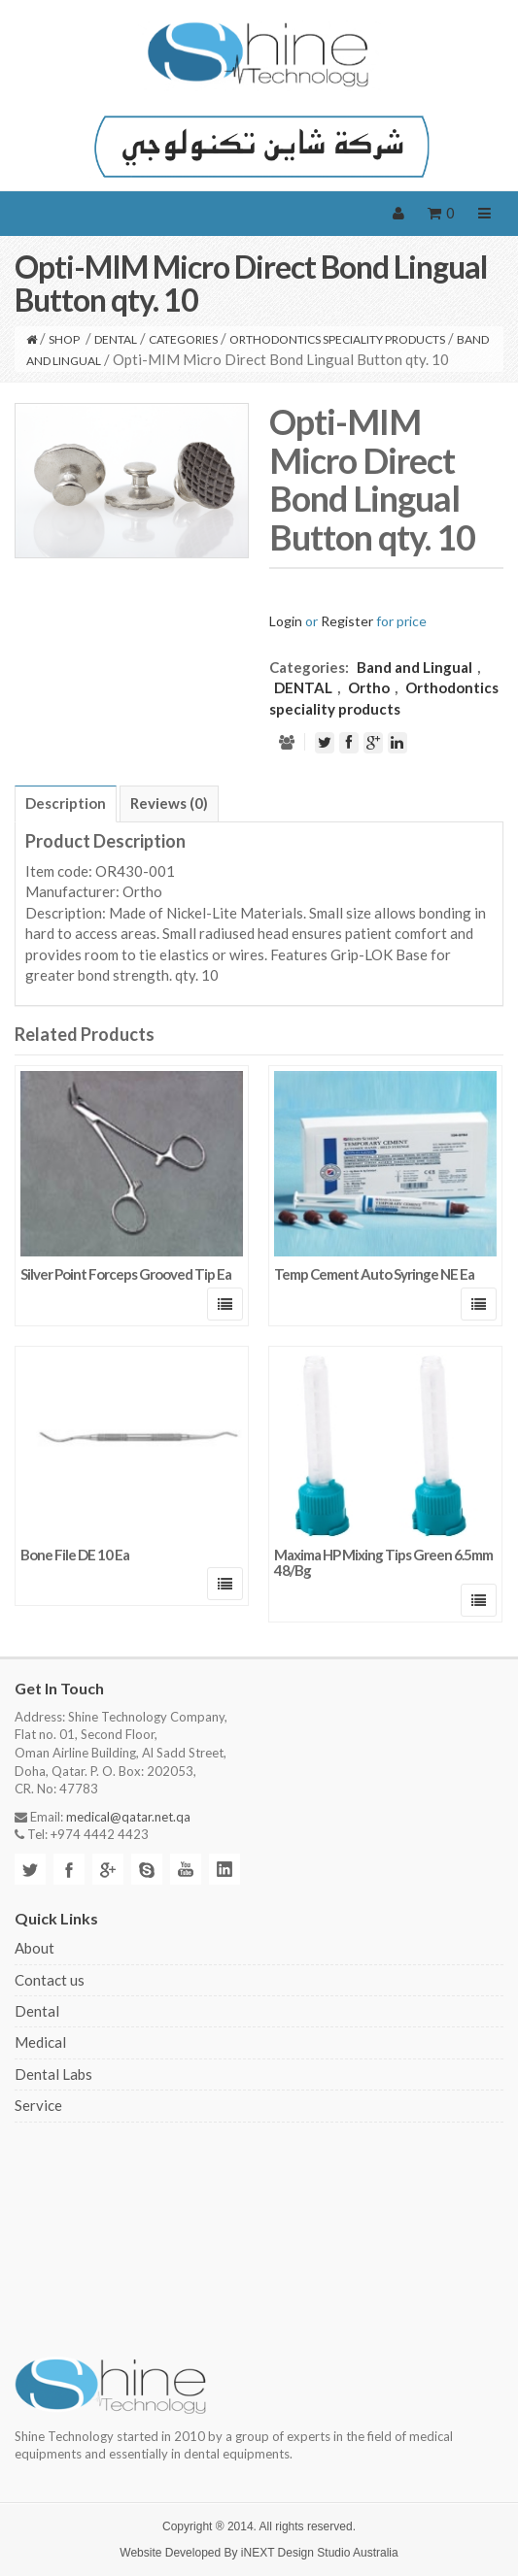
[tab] (66, 804)
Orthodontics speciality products (337, 339)
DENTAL (115, 339)
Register (347, 621)
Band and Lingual (414, 667)
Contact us (50, 1980)
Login (285, 621)
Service (38, 2105)
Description (65, 803)
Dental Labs (53, 2074)
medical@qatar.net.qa (128, 1816)
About (34, 1948)
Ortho (369, 687)
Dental (37, 2011)
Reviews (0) (169, 803)
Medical (40, 2042)
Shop (64, 339)
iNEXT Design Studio (296, 2552)
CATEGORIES (183, 339)
